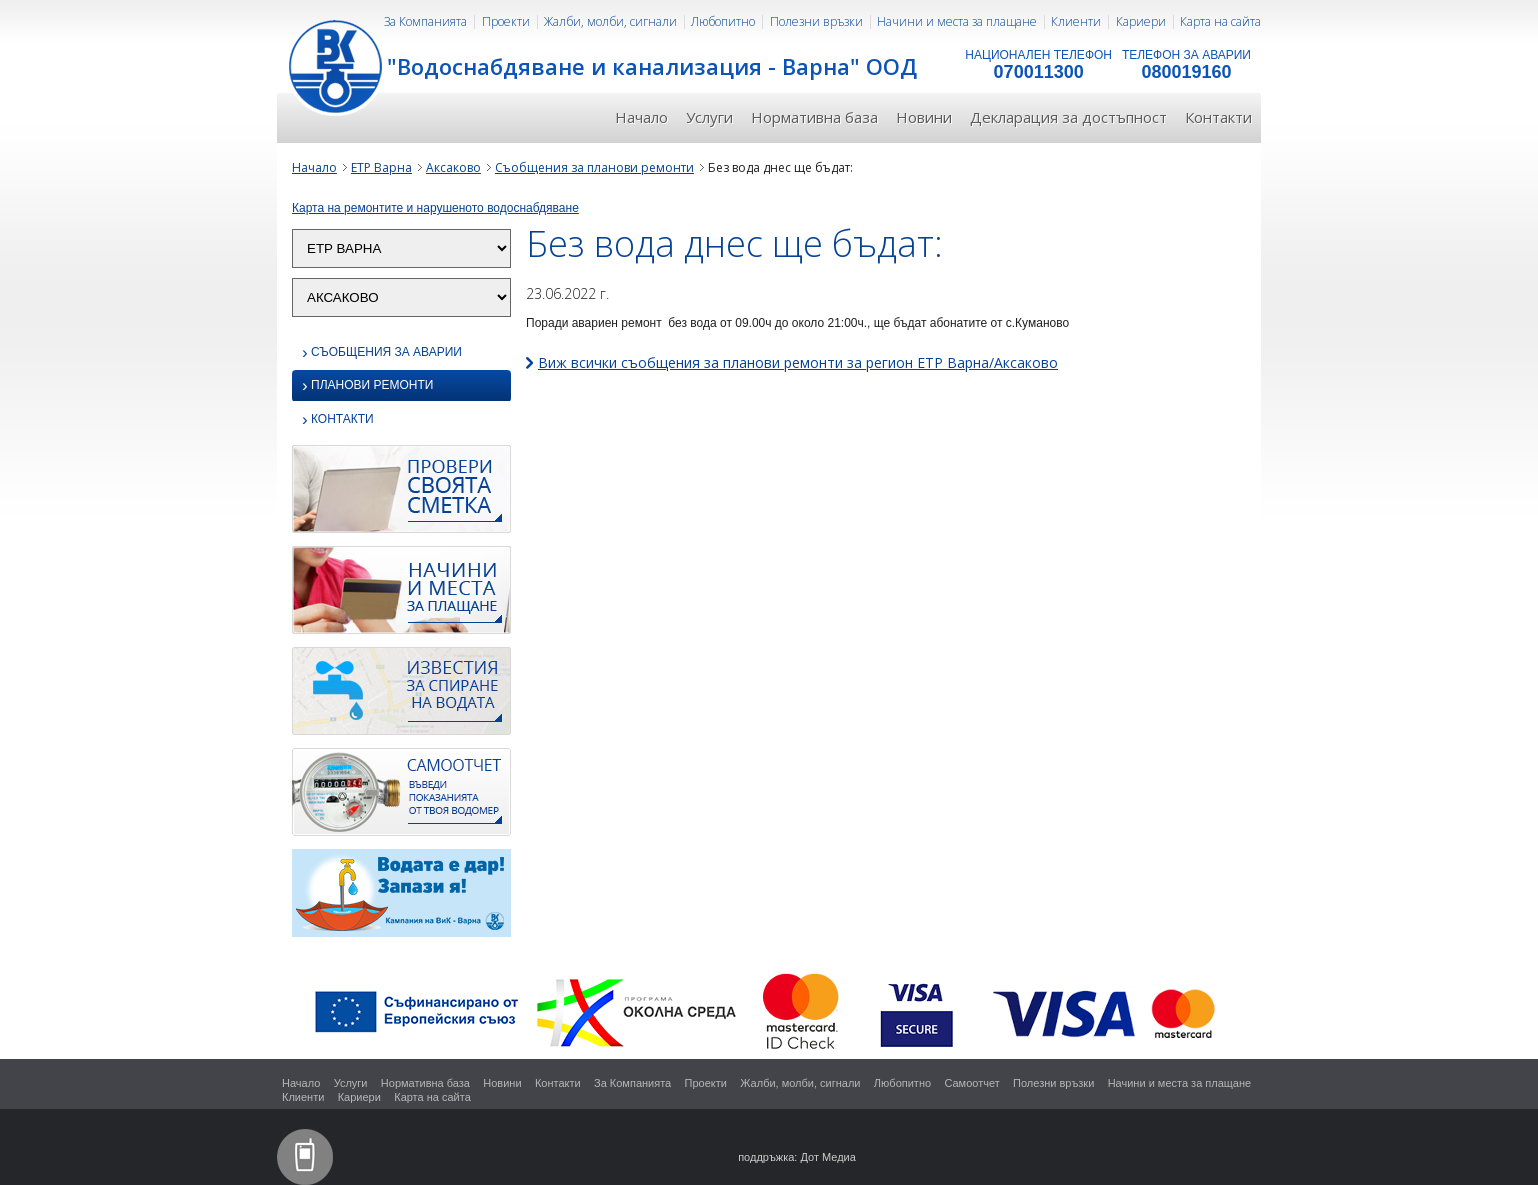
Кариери (1141, 21)
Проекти (506, 21)
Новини (924, 117)
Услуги (709, 117)
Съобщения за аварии (382, 352)
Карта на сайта (1220, 21)
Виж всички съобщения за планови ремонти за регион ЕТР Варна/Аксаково (798, 362)
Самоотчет (971, 1083)
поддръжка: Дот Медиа (797, 1157)
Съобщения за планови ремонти (594, 167)
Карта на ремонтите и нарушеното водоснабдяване (435, 208)
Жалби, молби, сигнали (610, 21)
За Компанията (425, 21)
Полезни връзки (816, 21)
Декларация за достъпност (1068, 117)
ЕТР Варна (381, 167)
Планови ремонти (367, 386)
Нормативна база (814, 117)
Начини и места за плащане (957, 21)
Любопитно (723, 21)
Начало (641, 117)
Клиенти (1076, 21)
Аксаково (453, 167)
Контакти (1218, 117)
